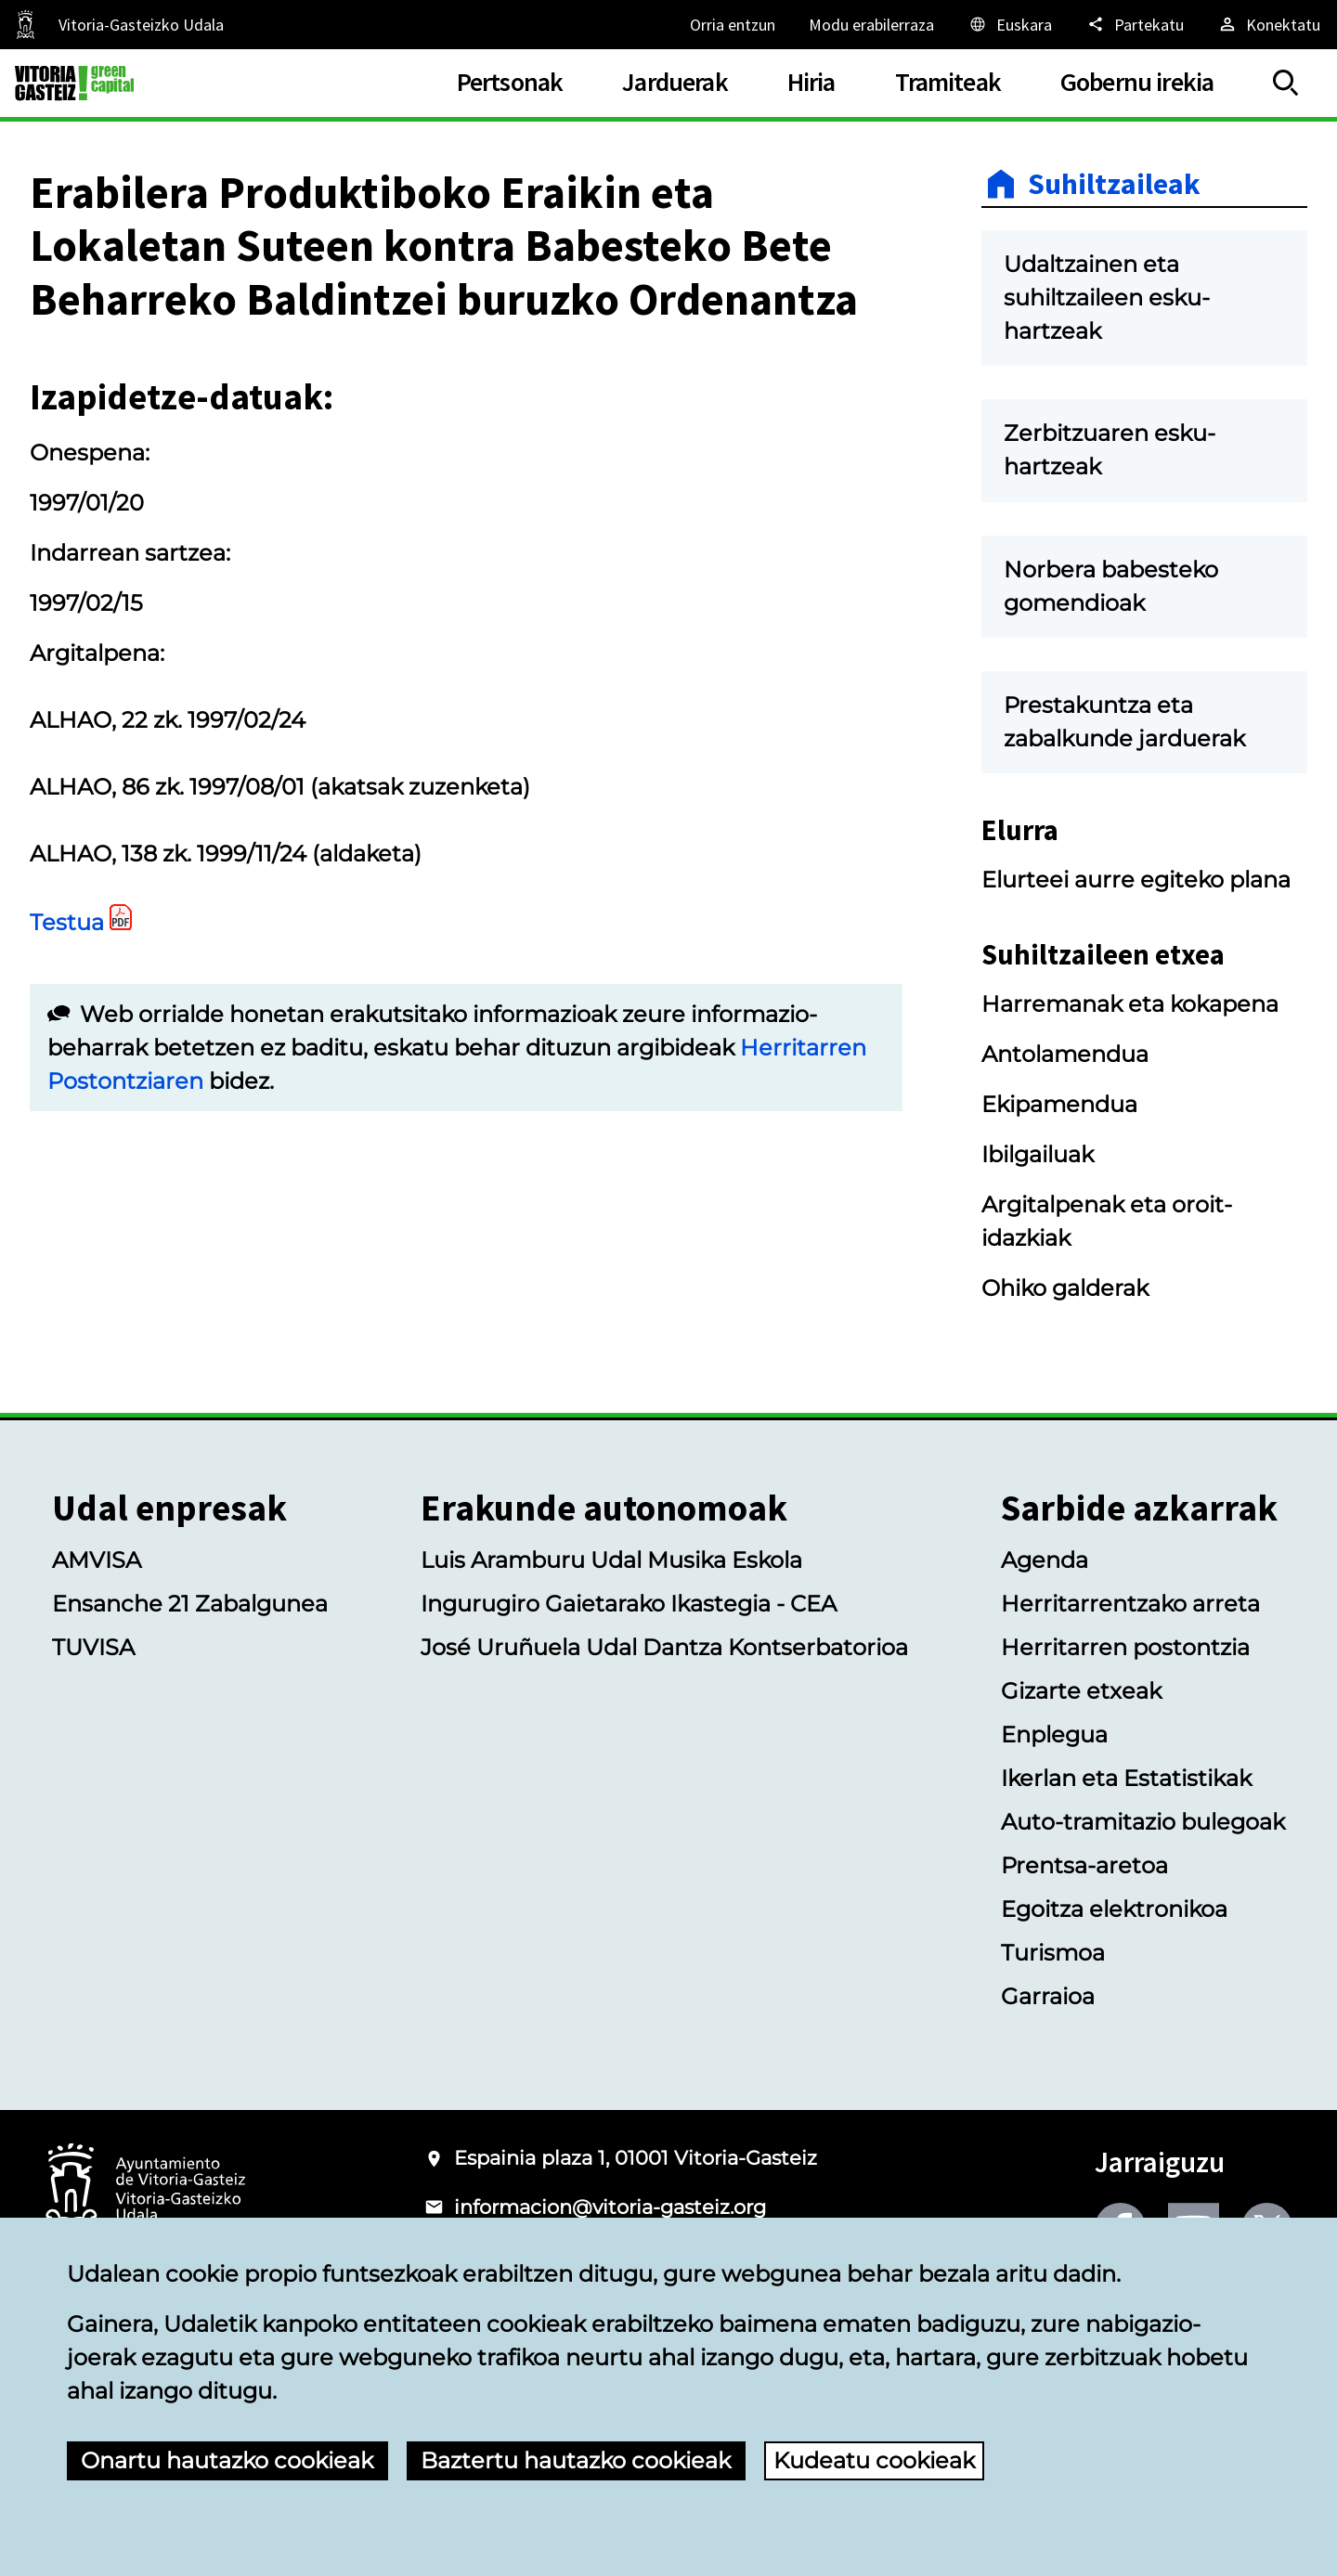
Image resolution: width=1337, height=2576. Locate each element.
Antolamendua (1065, 1054)
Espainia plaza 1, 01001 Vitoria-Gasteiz (635, 2157)
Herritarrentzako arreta (1130, 1603)
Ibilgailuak (1037, 1154)
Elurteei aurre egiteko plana (1136, 879)
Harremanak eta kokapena (1130, 1003)
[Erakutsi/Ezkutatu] (1286, 83)
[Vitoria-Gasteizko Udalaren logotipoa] (145, 2190)
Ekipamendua (1059, 1104)
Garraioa (1048, 1996)
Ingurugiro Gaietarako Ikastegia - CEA (629, 1603)
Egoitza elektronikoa (1114, 1909)
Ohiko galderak (1065, 1288)
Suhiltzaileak (1114, 183)
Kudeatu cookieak (874, 2460)
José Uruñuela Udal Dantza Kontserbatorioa (664, 1647)
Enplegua (1054, 1734)
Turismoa (1053, 1952)
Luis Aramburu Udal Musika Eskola (611, 1560)
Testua (67, 922)
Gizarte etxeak (1081, 1690)
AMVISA (96, 1560)
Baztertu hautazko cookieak (576, 2460)
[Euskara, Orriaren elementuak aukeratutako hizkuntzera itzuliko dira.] (1009, 24)
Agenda (1044, 1560)
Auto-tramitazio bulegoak (1143, 1821)
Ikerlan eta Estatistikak (1126, 1778)
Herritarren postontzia (1125, 1647)
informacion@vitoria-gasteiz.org (610, 2207)
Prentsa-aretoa (1084, 1865)
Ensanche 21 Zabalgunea (190, 1603)
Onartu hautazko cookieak (227, 2460)
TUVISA (93, 1647)
